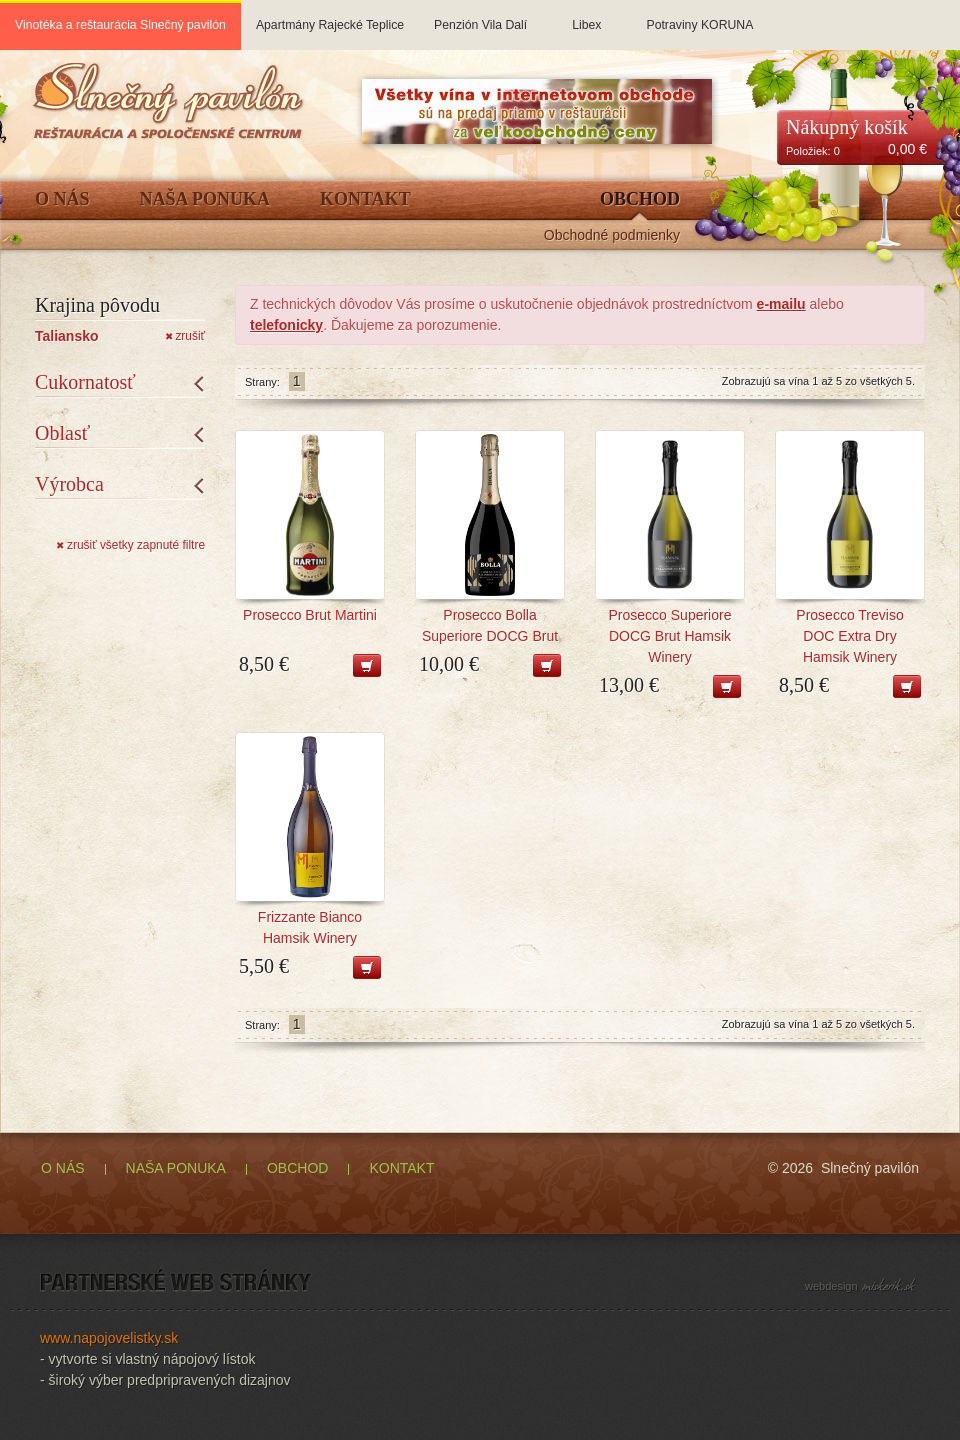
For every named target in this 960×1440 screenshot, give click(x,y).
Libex (586, 16)
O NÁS (63, 1168)
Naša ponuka (205, 199)
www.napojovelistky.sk (109, 1338)
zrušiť (185, 336)
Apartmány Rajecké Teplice (330, 16)
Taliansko (67, 336)
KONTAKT (401, 1168)
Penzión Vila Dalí (480, 16)
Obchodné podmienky (612, 235)
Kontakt (365, 199)
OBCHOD (297, 1168)
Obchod (640, 199)
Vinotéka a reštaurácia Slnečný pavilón (120, 25)
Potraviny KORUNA (699, 16)
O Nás (62, 199)
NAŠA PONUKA (176, 1168)
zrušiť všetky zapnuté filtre (130, 545)
